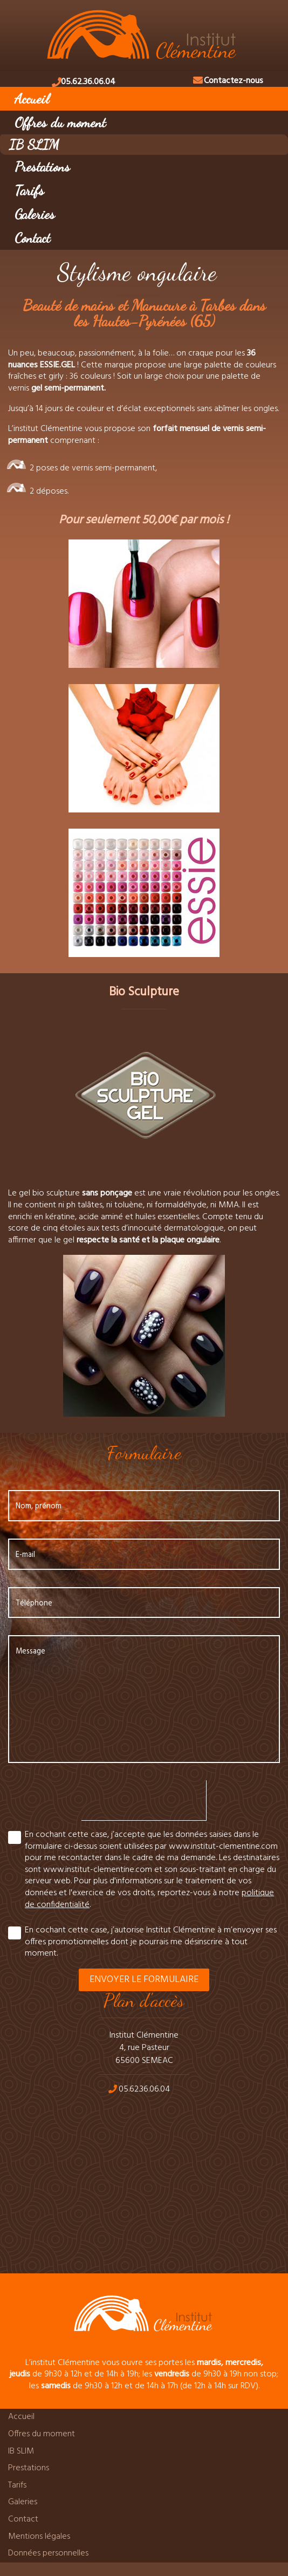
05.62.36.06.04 (88, 82)
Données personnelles (48, 2553)
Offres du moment (60, 122)
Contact (32, 237)
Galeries (35, 214)
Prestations (42, 166)
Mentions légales (39, 2537)
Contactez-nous (233, 81)
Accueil (32, 98)
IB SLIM (34, 144)
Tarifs (29, 190)
